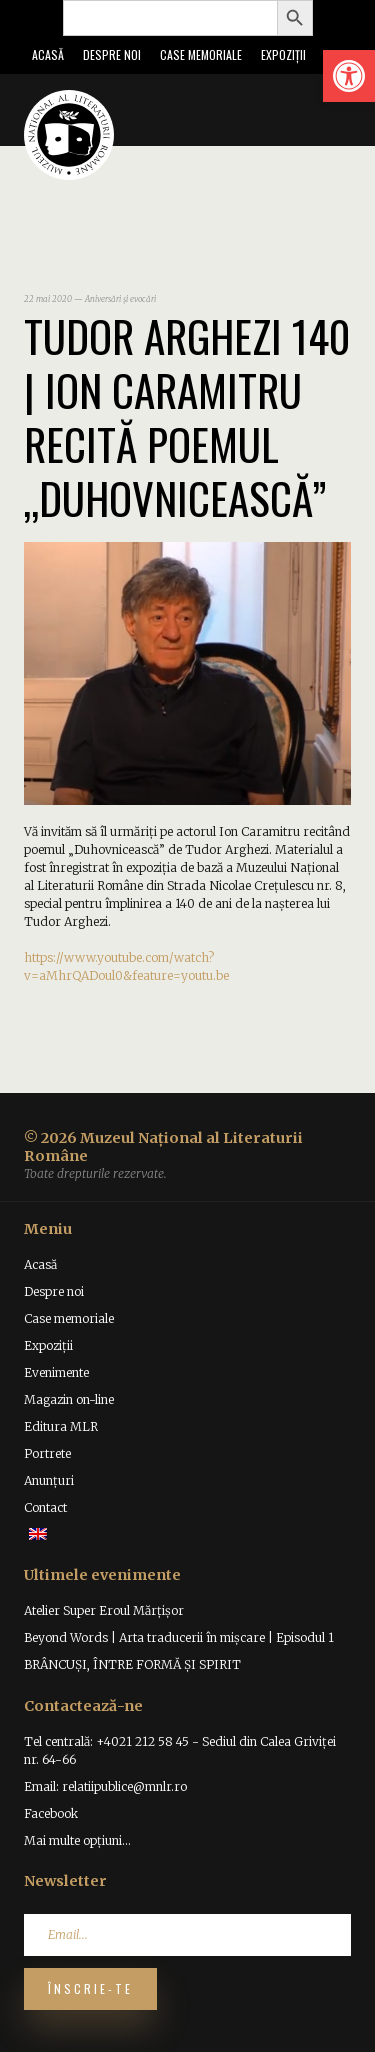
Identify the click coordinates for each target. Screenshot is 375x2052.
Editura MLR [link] (61, 1426)
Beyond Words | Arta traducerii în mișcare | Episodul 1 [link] (179, 1637)
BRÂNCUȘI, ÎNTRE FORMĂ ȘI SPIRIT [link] (132, 1664)
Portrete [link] (47, 1453)
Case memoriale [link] (201, 54)
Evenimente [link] (56, 1372)
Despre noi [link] (112, 54)
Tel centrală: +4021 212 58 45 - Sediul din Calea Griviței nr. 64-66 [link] (180, 1750)
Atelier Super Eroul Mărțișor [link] (104, 1610)
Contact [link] (45, 1507)
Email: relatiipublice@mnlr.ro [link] (105, 1786)
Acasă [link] (48, 54)
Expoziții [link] (283, 54)
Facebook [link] (51, 1813)
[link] (349, 76)
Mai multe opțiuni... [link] (77, 1840)
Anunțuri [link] (49, 1480)
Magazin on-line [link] (69, 1399)
